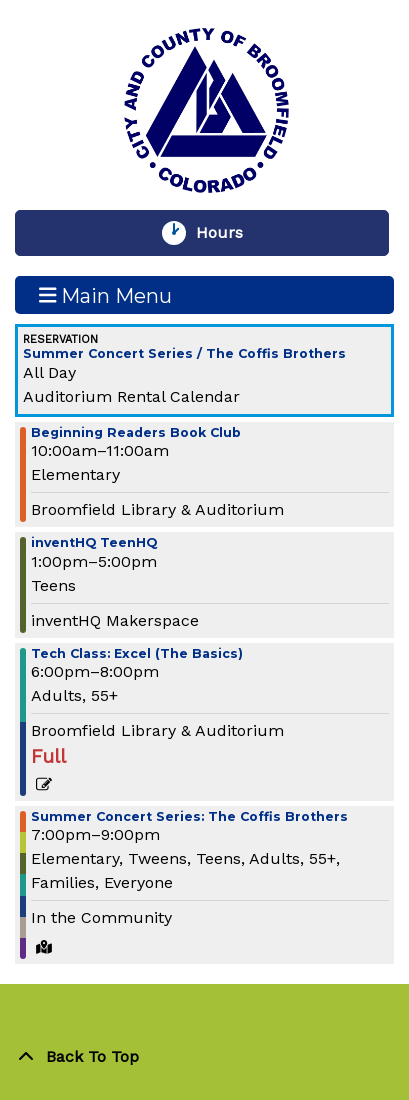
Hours (229, 233)
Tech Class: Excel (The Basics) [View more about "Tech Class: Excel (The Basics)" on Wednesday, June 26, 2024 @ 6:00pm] (137, 654)
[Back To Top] (204, 1057)
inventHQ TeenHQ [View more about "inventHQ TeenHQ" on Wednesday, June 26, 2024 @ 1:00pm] (94, 543)
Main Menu (106, 295)
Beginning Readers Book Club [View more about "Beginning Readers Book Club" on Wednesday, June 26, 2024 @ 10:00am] (136, 433)
